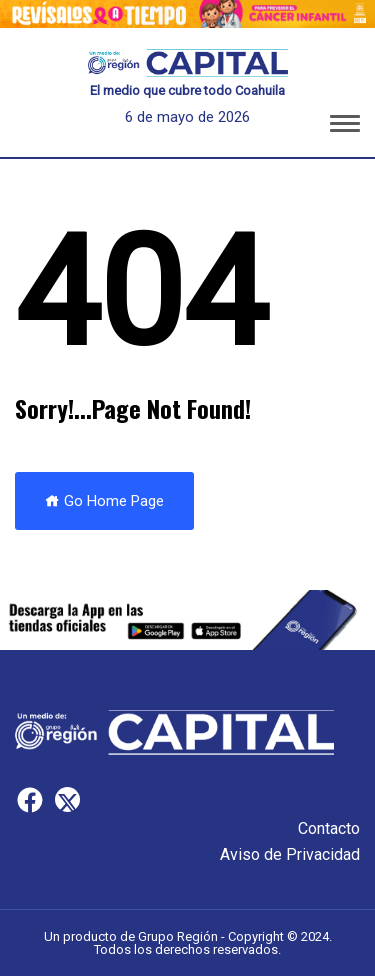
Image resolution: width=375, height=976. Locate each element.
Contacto (329, 828)
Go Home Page (104, 501)
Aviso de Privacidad (290, 854)
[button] (345, 127)
